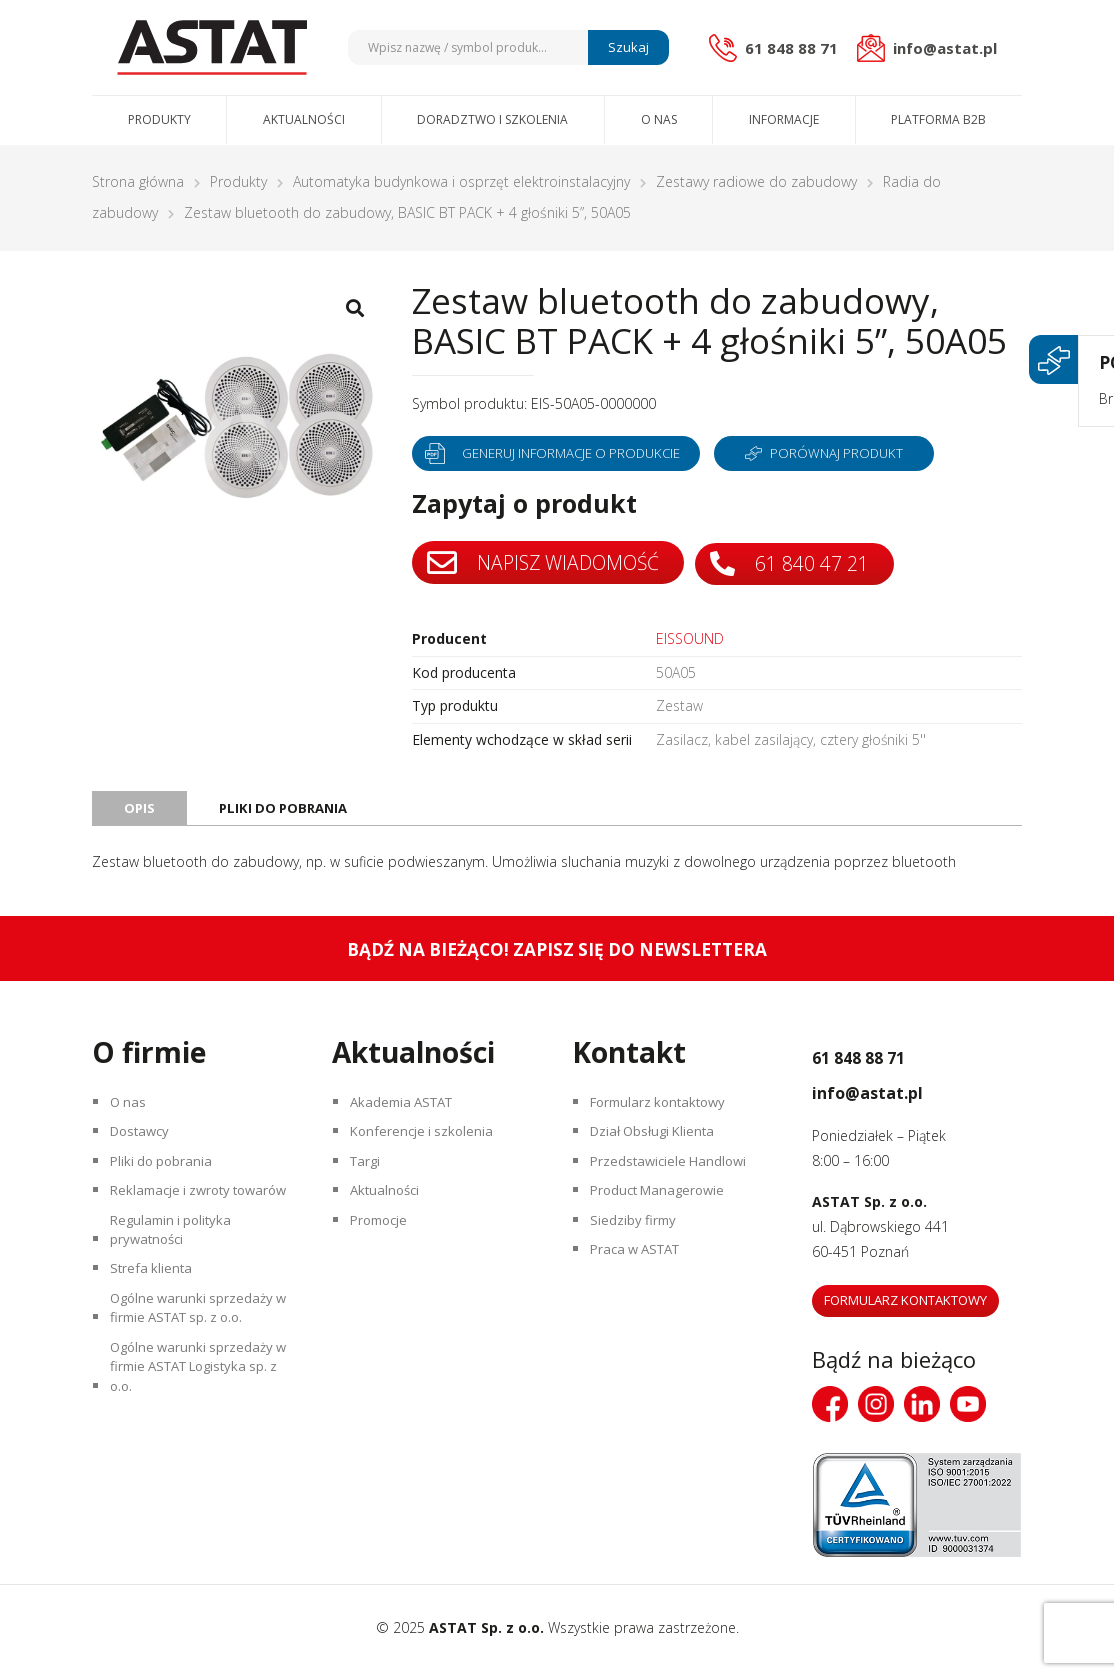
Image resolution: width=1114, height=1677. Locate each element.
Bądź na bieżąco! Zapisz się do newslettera (557, 955)
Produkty (159, 119)
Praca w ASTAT (643, 1287)
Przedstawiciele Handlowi (675, 1182)
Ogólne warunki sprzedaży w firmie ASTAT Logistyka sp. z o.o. (198, 1457)
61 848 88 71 (885, 1061)
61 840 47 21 (798, 563)
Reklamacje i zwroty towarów (178, 1230)
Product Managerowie (665, 1217)
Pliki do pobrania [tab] (288, 812)
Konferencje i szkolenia (428, 1147)
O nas (659, 119)
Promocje (385, 1252)
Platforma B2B (938, 119)
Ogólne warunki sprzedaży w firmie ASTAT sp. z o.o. (198, 1385)
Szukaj (625, 47)
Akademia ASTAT (409, 1112)
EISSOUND (690, 638)
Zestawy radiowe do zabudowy (756, 181)
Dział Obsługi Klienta (660, 1147)
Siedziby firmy (637, 1252)
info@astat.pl (895, 1096)
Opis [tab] (140, 812)
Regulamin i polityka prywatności (177, 1290)
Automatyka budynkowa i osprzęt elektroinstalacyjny (461, 181)
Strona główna (138, 181)
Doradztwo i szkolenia (492, 119)
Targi (369, 1182)
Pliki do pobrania (166, 1182)
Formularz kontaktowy (666, 1112)
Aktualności (304, 119)
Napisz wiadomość (546, 563)
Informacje (784, 119)
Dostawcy (145, 1147)
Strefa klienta (155, 1337)
